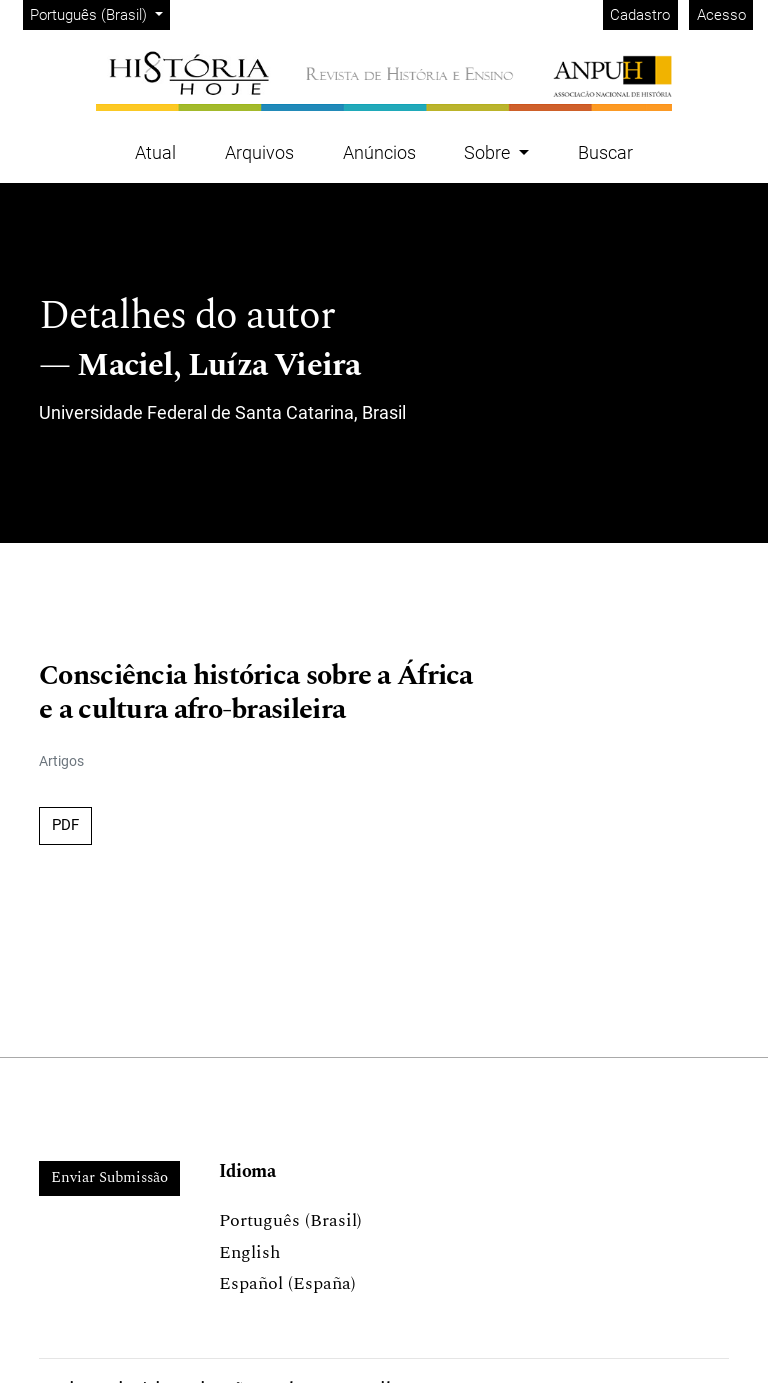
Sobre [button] (489, 152)
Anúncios (379, 152)
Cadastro (640, 15)
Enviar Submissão (109, 1177)
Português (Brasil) (99, 13)
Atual (155, 152)
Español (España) (287, 1283)
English (249, 1252)
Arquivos (259, 152)
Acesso (721, 15)
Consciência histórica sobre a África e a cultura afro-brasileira (256, 693)
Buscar (605, 152)
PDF (65, 825)
